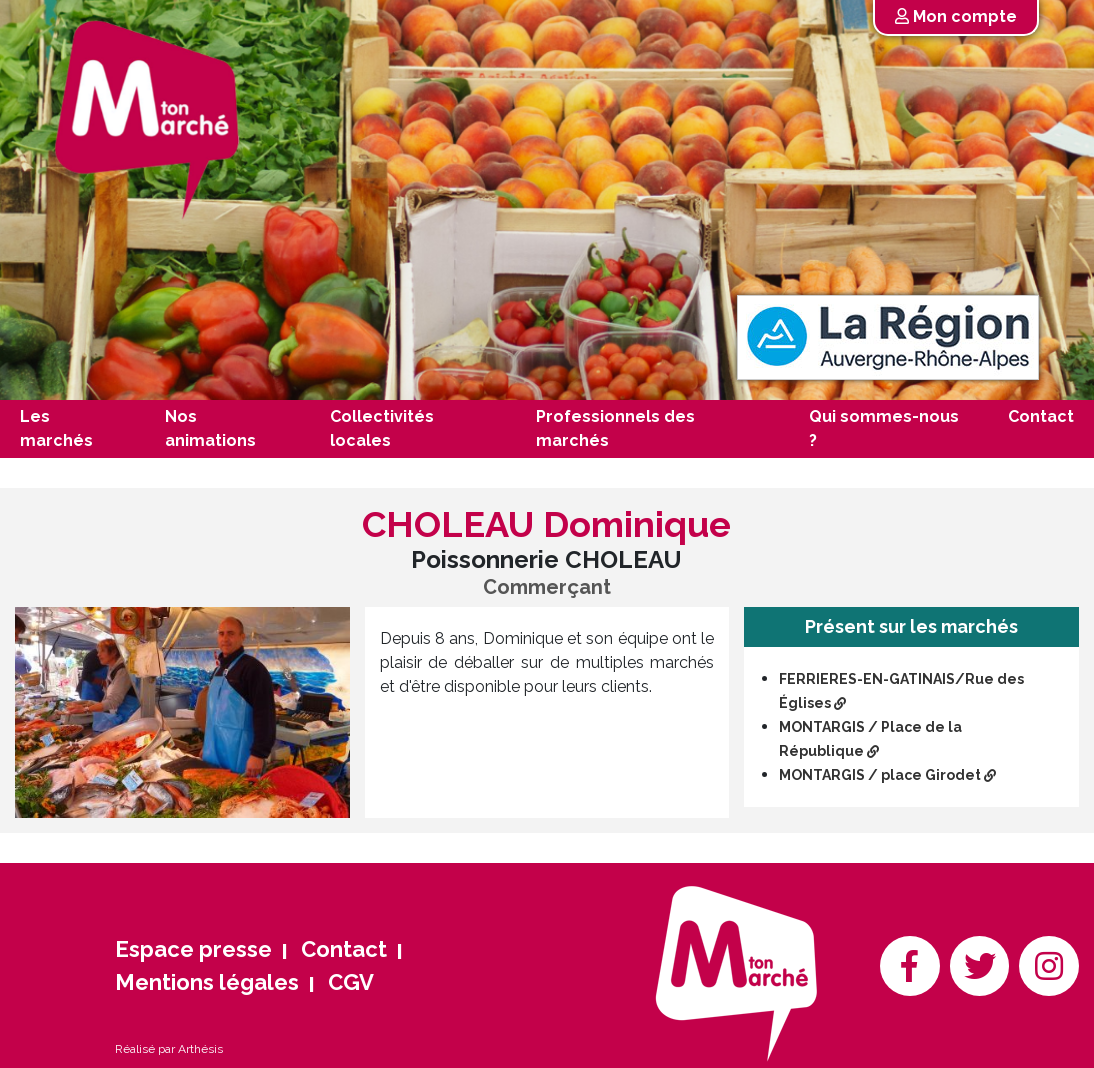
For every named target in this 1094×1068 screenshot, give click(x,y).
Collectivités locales (382, 428)
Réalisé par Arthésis (169, 1049)
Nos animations (210, 428)
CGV (351, 982)
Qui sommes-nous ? (884, 428)
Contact (1041, 416)
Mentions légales (207, 982)
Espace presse (193, 949)
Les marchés (56, 428)
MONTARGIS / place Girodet (887, 775)
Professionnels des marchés (615, 428)
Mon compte (956, 16)
